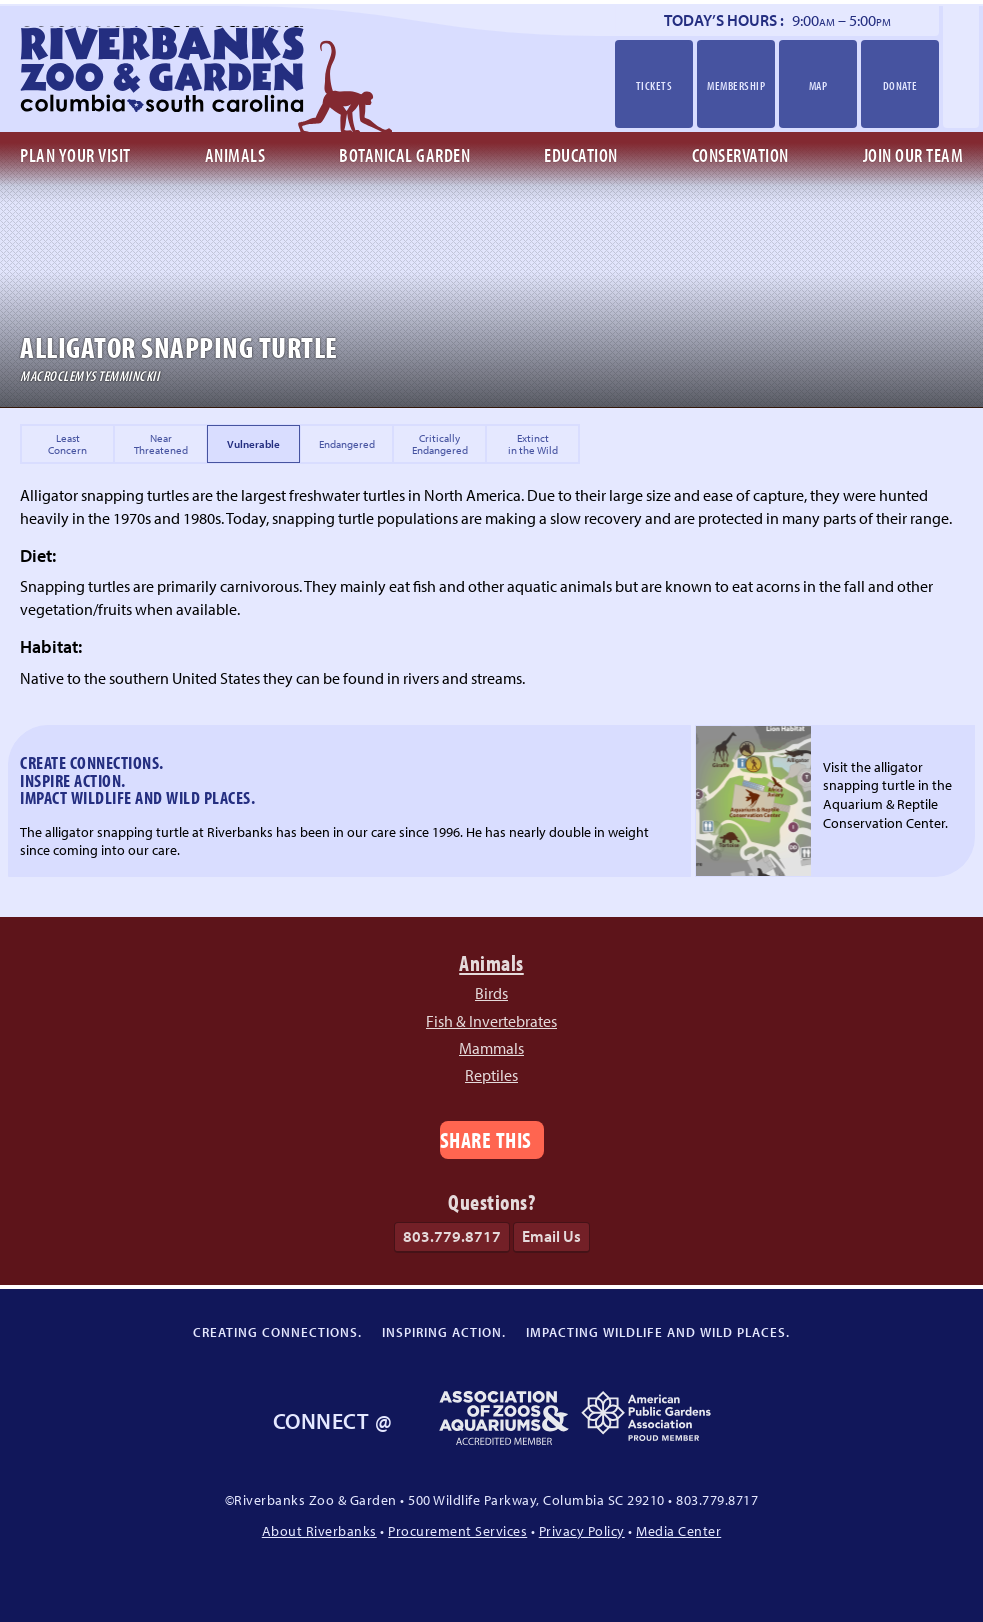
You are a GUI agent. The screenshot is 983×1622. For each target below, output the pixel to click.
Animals (235, 155)
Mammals (491, 1048)
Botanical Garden (404, 155)
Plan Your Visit (75, 155)
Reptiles (491, 1075)
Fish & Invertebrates (491, 1021)
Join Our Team (913, 155)
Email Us (551, 1236)
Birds (491, 993)
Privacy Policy (582, 1530)
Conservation (740, 155)
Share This (486, 1139)
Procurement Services (457, 1530)
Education (581, 155)
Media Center (678, 1530)
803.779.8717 (452, 1236)
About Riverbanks (319, 1530)
